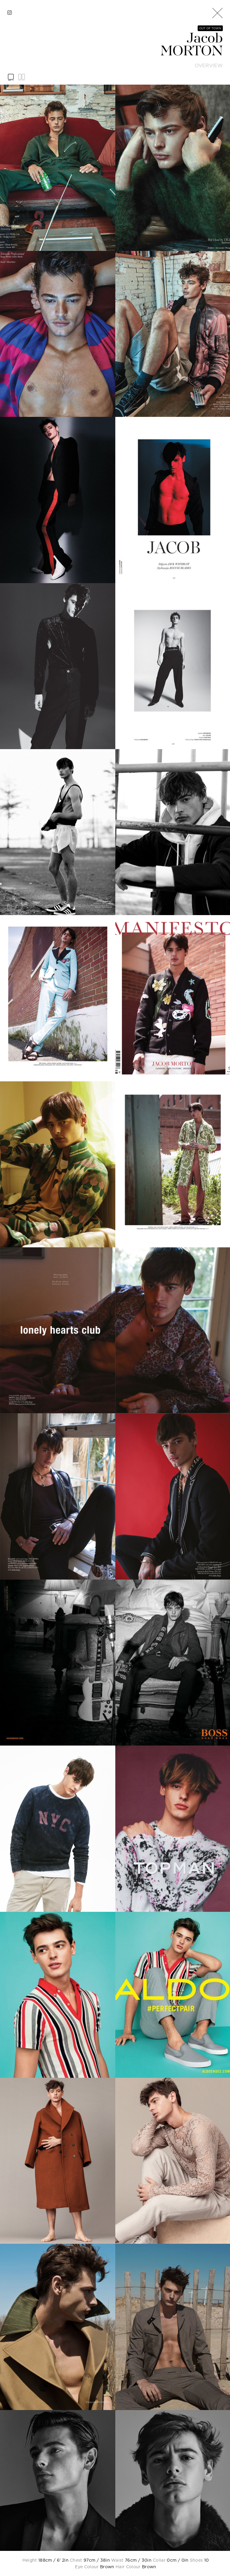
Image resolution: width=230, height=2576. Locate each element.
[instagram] (9, 12)
